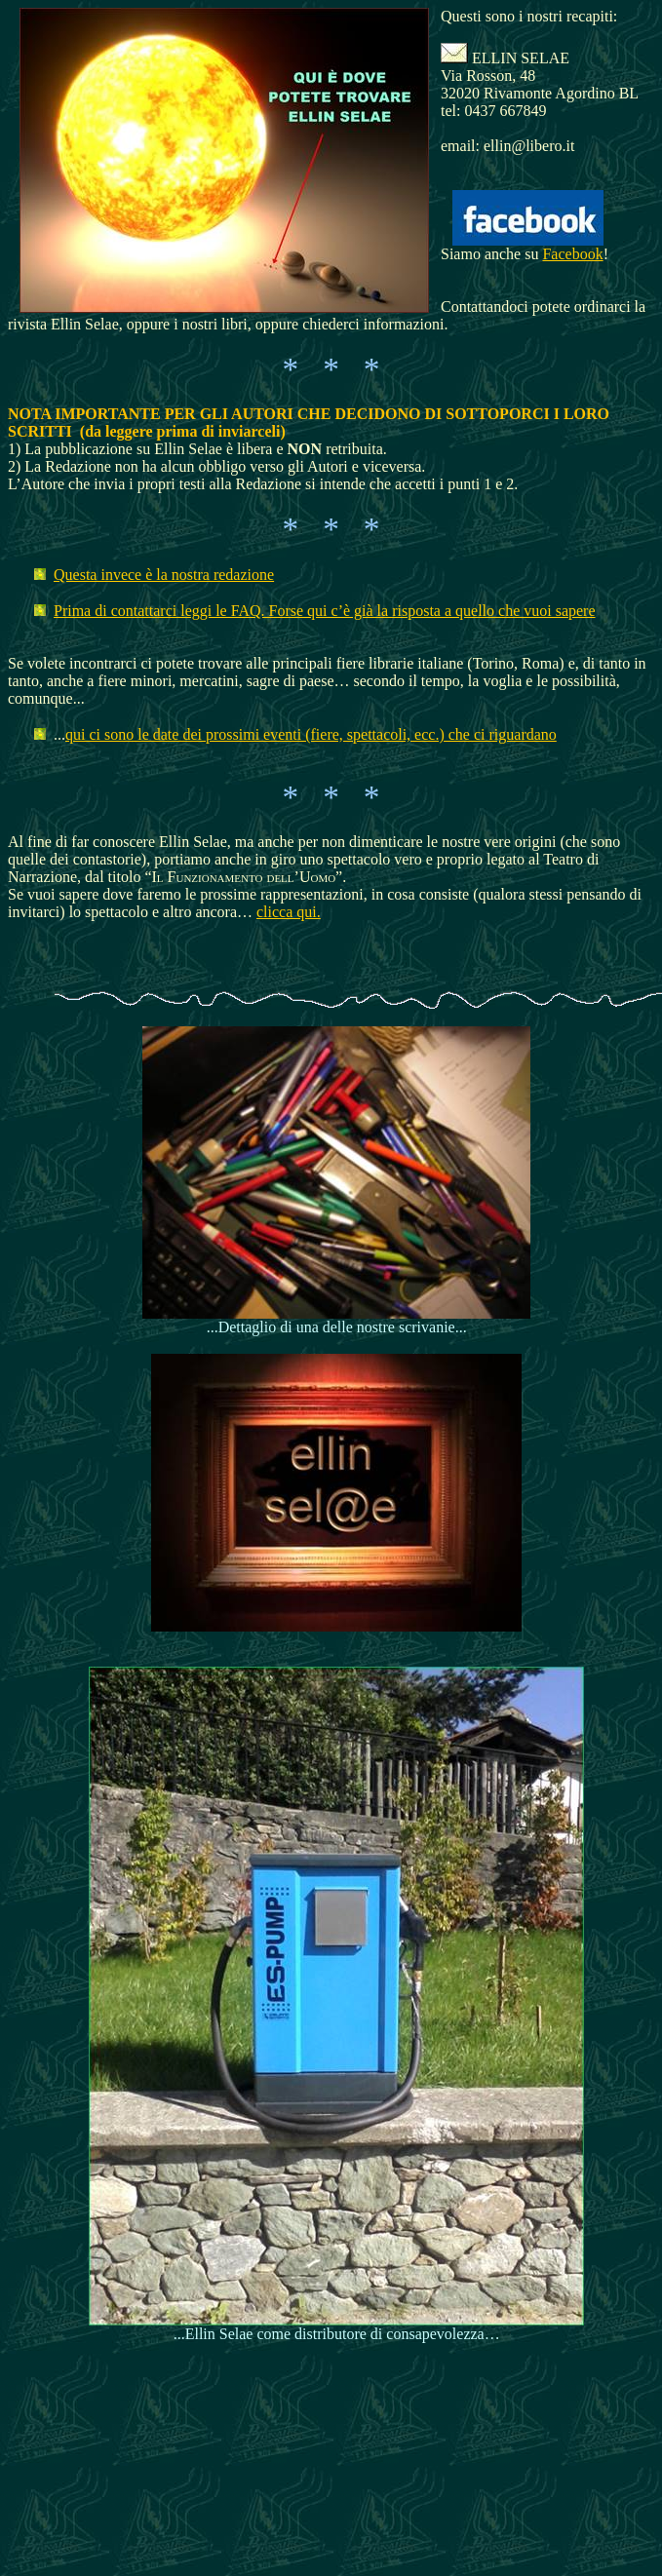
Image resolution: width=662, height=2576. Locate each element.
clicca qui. (288, 912)
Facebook (572, 254)
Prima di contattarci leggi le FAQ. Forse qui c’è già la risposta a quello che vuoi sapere (325, 610)
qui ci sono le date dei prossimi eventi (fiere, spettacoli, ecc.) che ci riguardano (311, 734)
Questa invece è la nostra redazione (164, 574)
